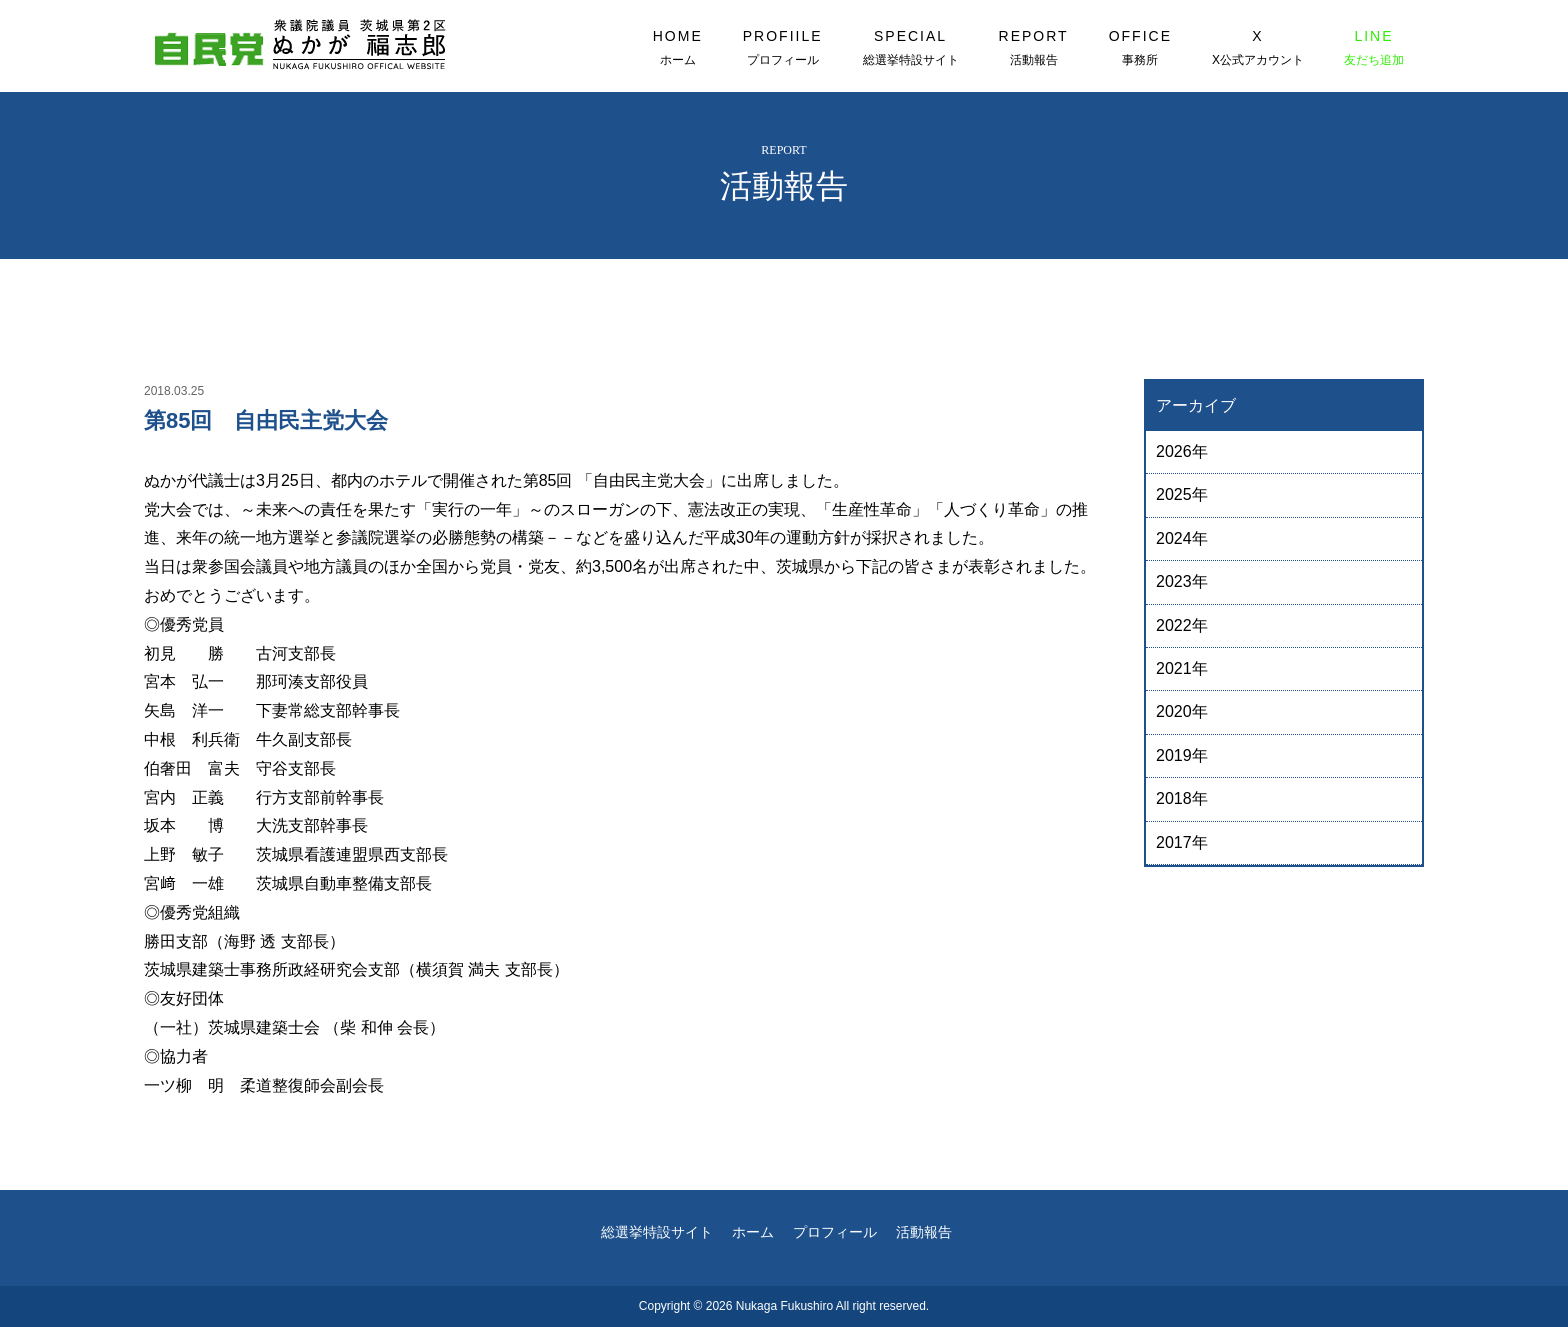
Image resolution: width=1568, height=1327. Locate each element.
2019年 (1182, 755)
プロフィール (835, 1232)
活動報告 (924, 1232)
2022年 (1182, 625)
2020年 (1182, 711)
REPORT (1034, 48)
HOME (678, 48)
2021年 (1182, 668)
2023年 (1182, 581)
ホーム (753, 1232)
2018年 (1182, 798)
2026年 (1182, 451)
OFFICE (1140, 48)
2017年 (1182, 842)
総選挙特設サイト (657, 1232)
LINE (1374, 48)
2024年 (1182, 538)
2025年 (1182, 494)
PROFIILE (783, 48)
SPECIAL (911, 48)
